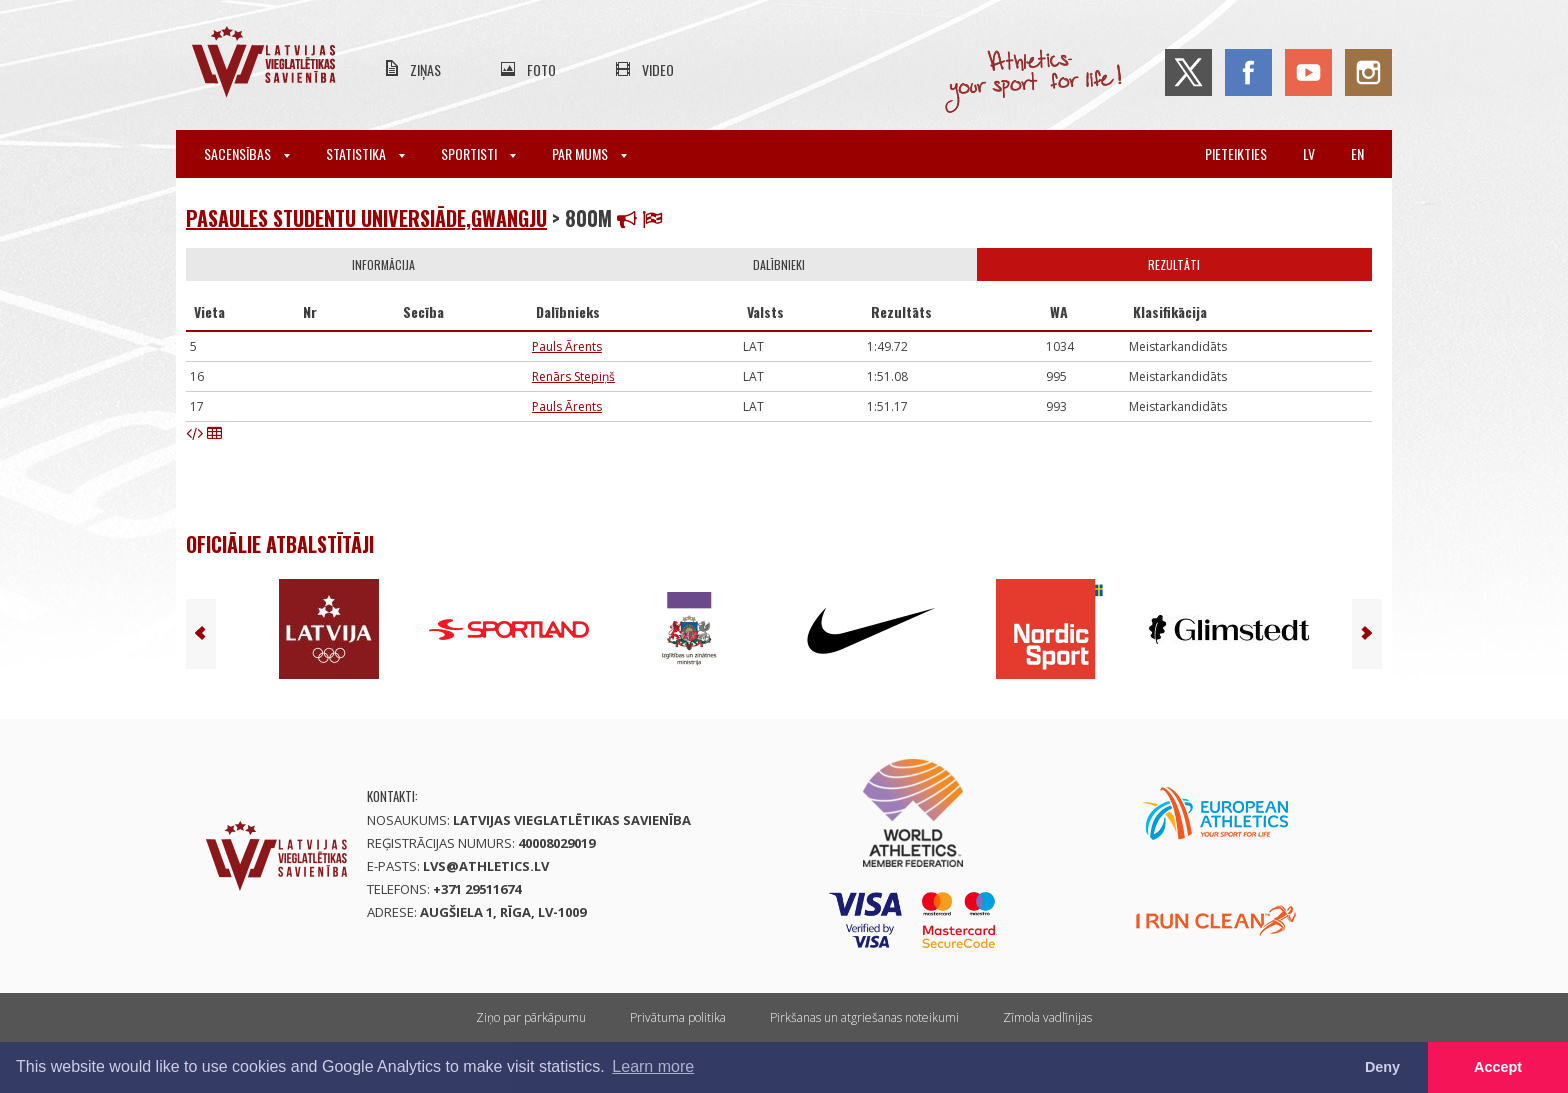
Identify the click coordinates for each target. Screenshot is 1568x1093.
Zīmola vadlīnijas (1047, 1017)
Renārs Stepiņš (573, 376)
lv (1309, 153)
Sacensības (247, 153)
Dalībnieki (779, 264)
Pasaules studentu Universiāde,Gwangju (366, 218)
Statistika (365, 153)
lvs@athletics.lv (486, 866)
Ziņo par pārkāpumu (531, 1017)
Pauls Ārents (567, 346)
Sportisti (478, 153)
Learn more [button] (653, 1066)
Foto (541, 69)
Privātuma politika (678, 1017)
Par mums (589, 153)
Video (658, 69)
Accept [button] (1498, 1067)
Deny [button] (1382, 1067)
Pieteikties (1236, 153)
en (1357, 153)
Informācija (383, 264)
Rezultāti (1174, 264)
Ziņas (425, 69)
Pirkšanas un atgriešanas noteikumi (864, 1017)
